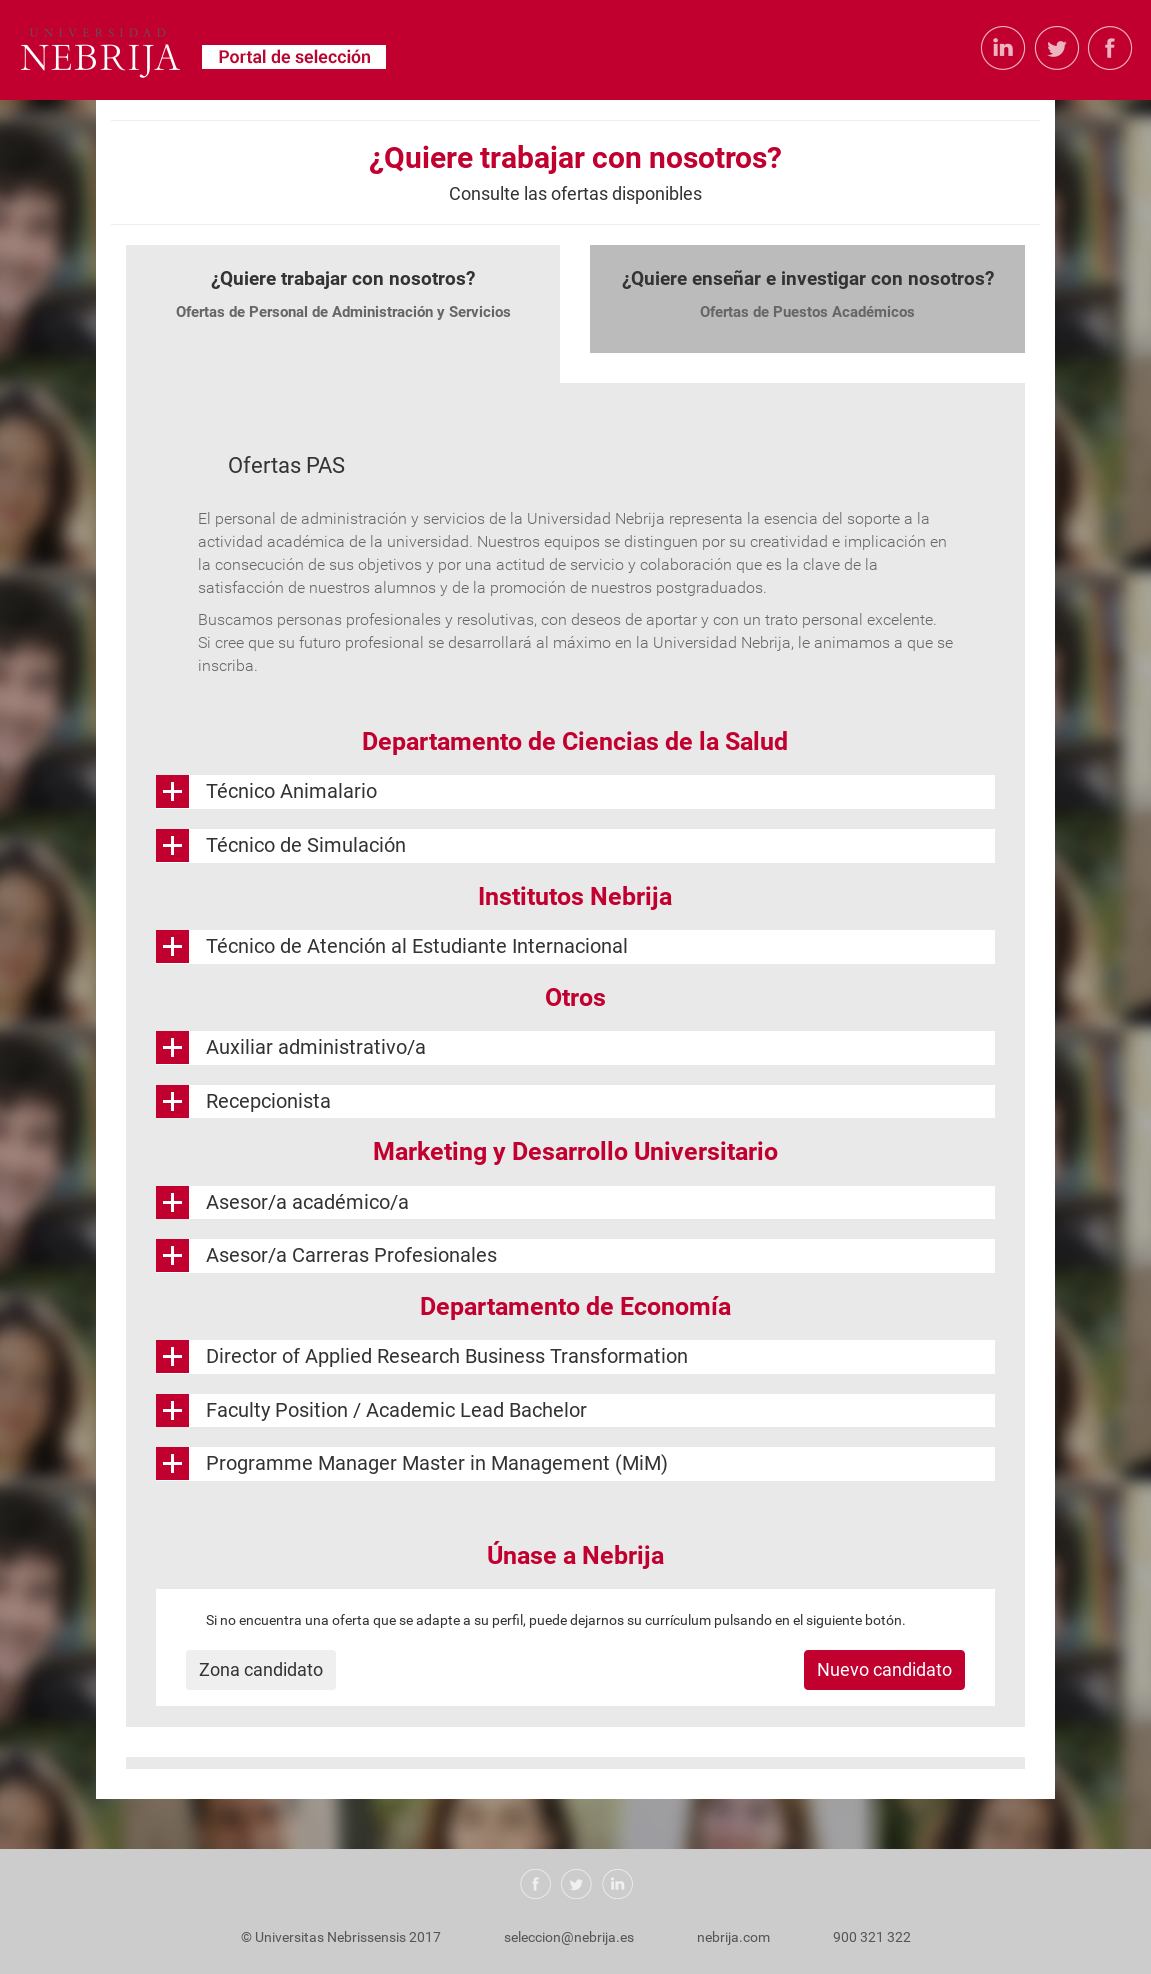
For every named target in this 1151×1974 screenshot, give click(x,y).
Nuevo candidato (884, 1669)
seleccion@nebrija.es (569, 1937)
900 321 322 (872, 1937)
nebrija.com (733, 1937)
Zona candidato (261, 1669)
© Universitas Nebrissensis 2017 (341, 1937)
